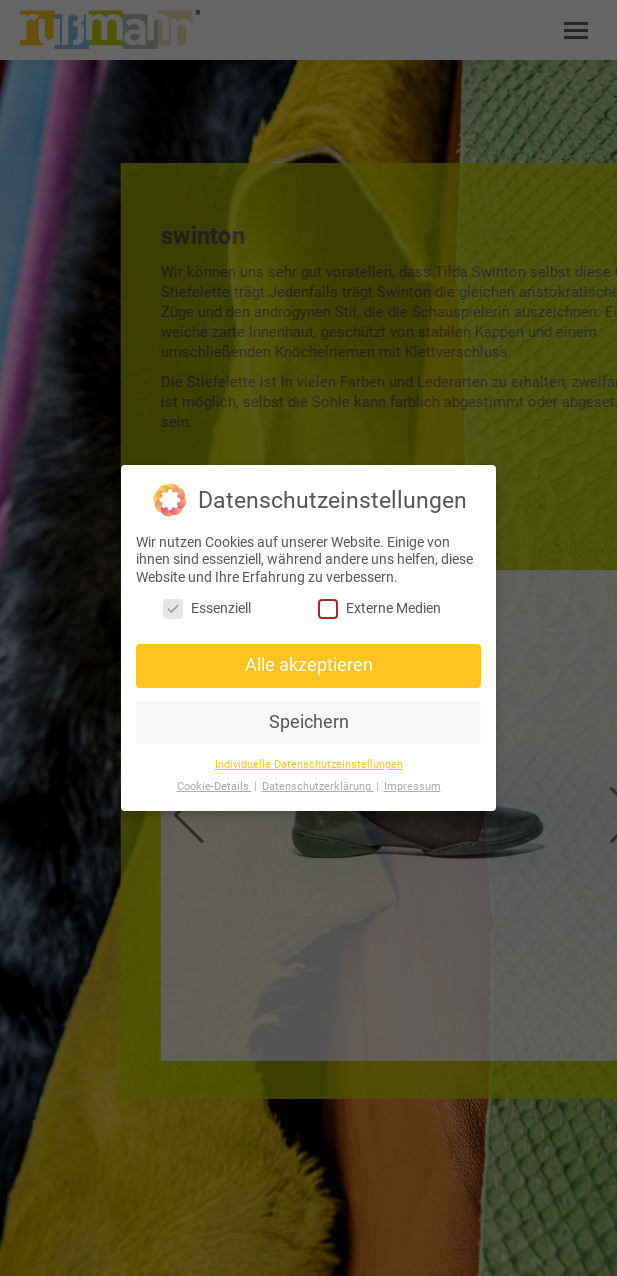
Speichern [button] (309, 722)
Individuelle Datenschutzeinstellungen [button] (309, 763)
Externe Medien (379, 608)
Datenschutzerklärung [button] (318, 786)
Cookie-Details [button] (214, 786)
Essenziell (207, 608)
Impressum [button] (412, 786)
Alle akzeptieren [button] (309, 665)
